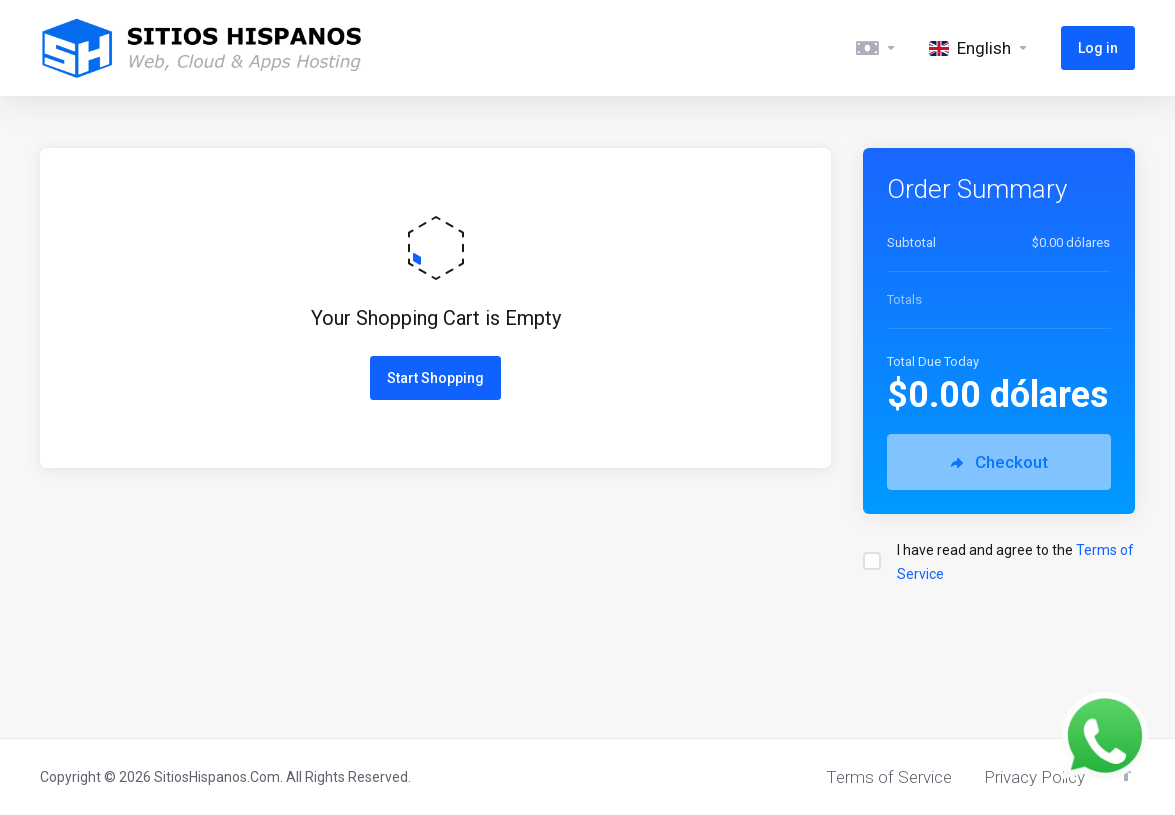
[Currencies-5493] (876, 48)
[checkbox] (872, 561)
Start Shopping (435, 378)
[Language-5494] (979, 48)
